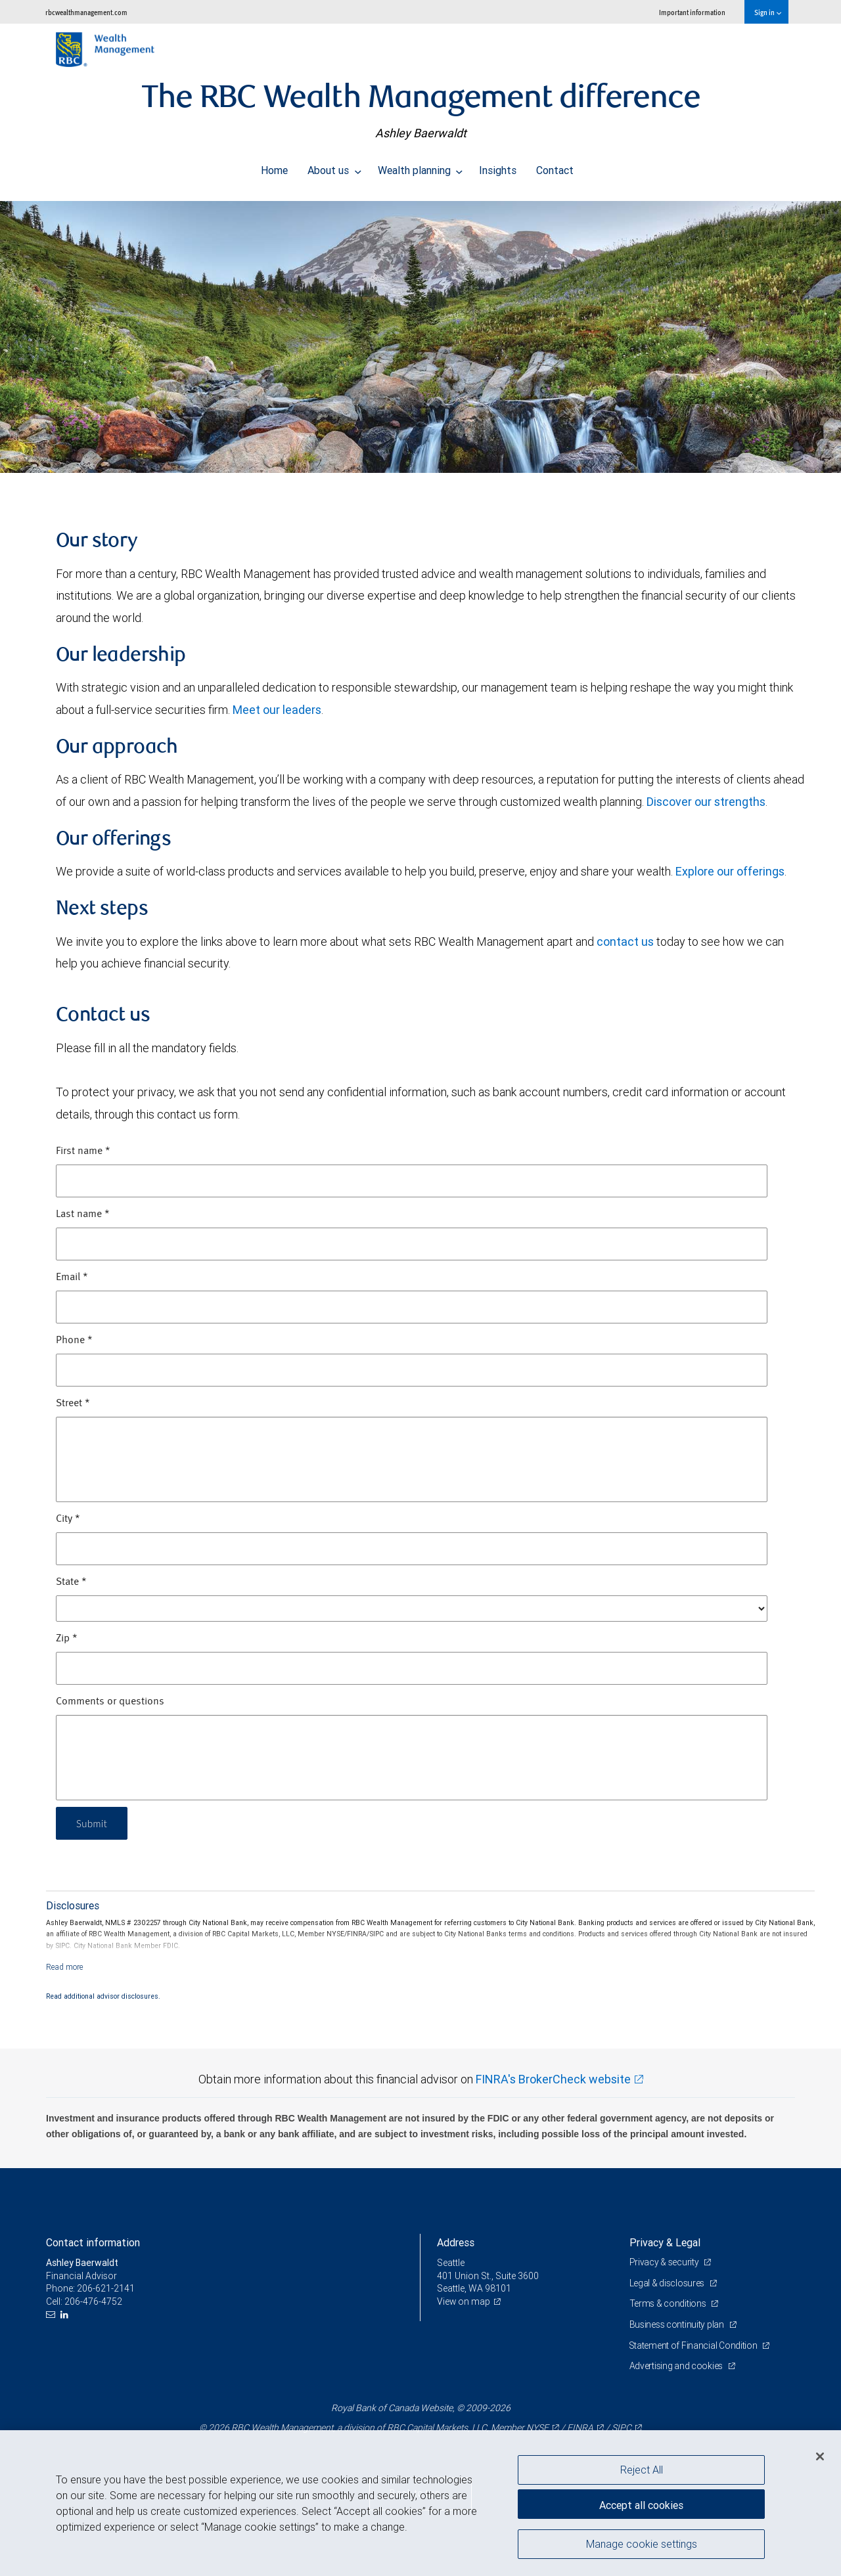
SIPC (621, 2427)
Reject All (641, 2469)
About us (334, 166)
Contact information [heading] (93, 2242)
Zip (67, 1638)
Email (72, 1277)
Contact (555, 166)
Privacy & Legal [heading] (664, 2242)
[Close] (820, 2456)
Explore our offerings (729, 871)
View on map (464, 2301)
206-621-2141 (106, 2288)
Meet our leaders (277, 709)
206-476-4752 (93, 2301)
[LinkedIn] (66, 2315)
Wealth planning (420, 166)
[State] (411, 1608)
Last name (83, 1214)
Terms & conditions (668, 2303)
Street (73, 1403)
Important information (692, 12)
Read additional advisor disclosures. (103, 1996)
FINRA (580, 2427)
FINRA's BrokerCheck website (553, 2079)
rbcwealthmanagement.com (86, 12)
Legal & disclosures (667, 2283)
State (71, 1582)
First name (83, 1151)
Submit (93, 1823)
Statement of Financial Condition (694, 2345)
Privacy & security (665, 2262)
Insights (497, 166)
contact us (625, 941)
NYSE (537, 2427)
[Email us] (52, 2315)
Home (274, 166)
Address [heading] (455, 2242)
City (68, 1519)
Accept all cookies (641, 2503)
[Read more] (64, 1967)
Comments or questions (110, 1702)
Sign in (767, 12)
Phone (74, 1340)
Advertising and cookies (677, 2366)
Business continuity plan (677, 2324)
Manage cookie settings (641, 2545)
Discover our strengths (706, 801)
